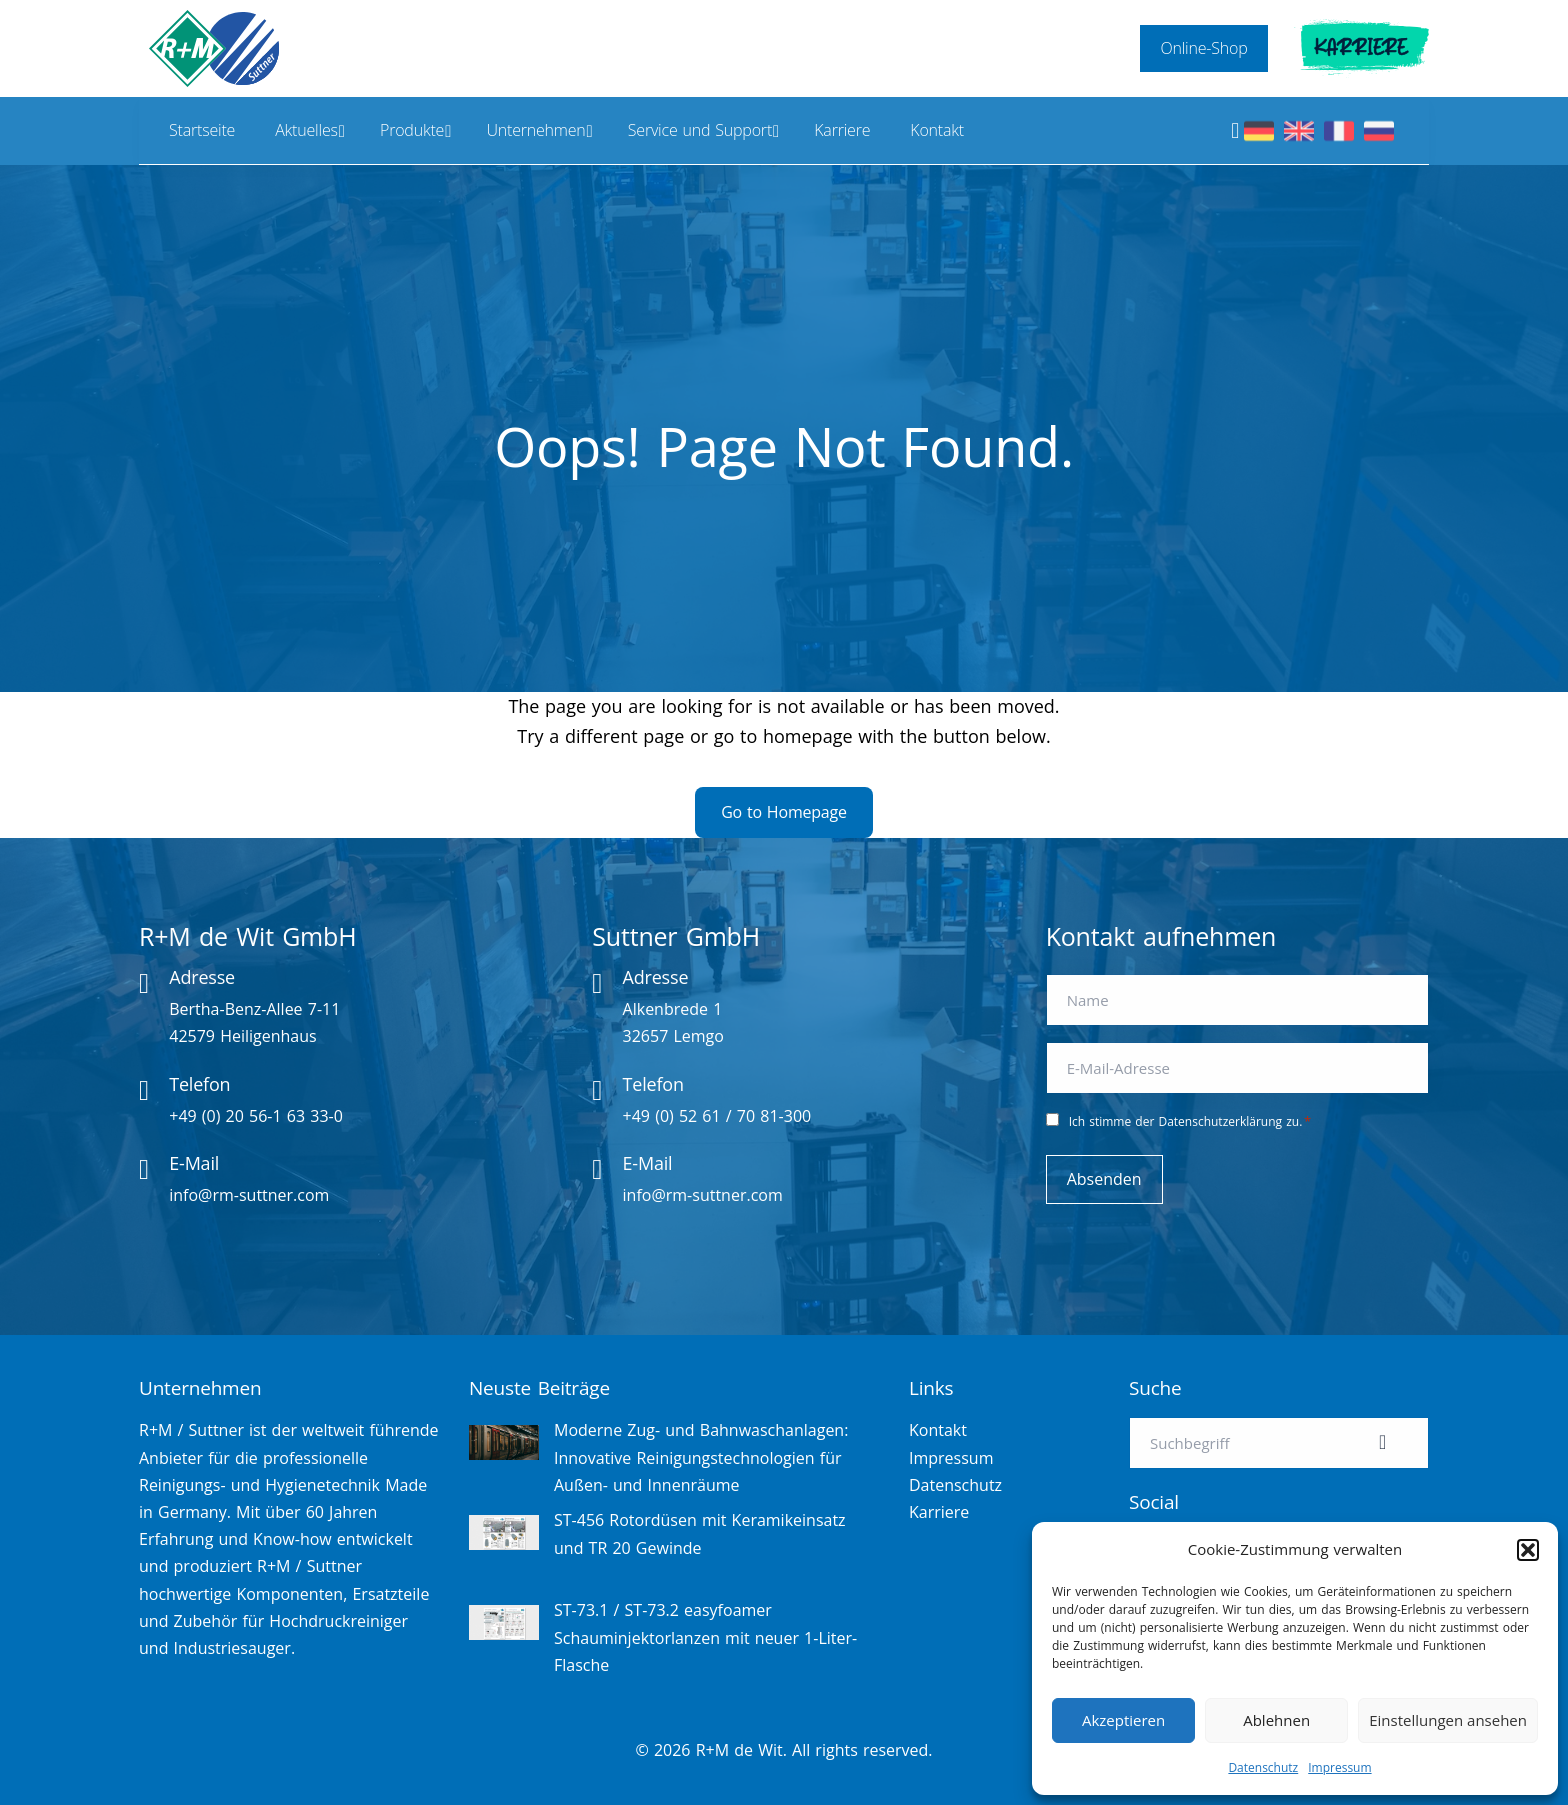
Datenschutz (1263, 1767)
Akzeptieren (1123, 1720)
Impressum (1339, 1767)
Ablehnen (1276, 1720)
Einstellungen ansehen (1448, 1720)
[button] (1528, 1550)
